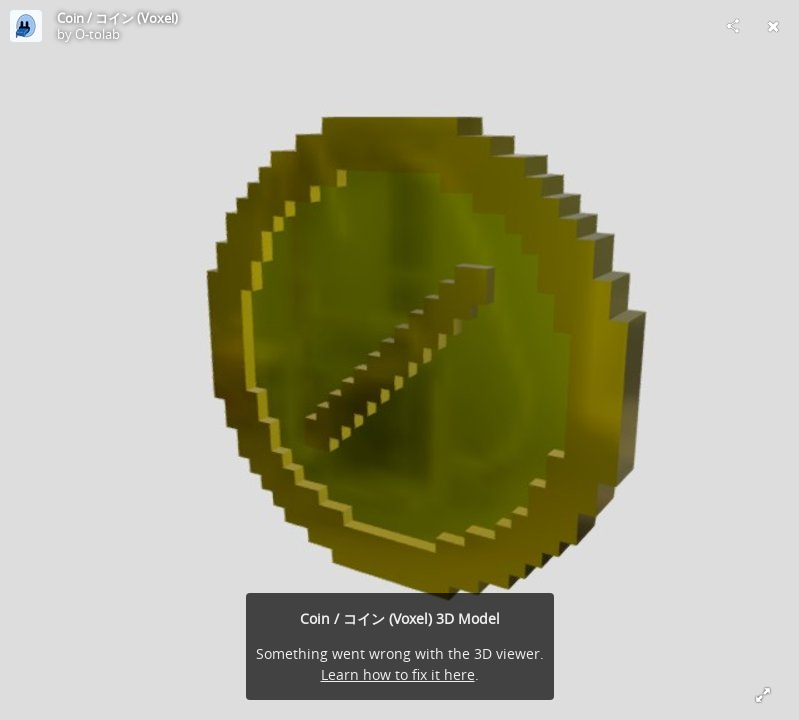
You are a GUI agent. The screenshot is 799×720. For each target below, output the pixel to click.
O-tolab (97, 34)
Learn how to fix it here (398, 674)
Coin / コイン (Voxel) (117, 18)
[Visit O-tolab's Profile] (26, 26)
